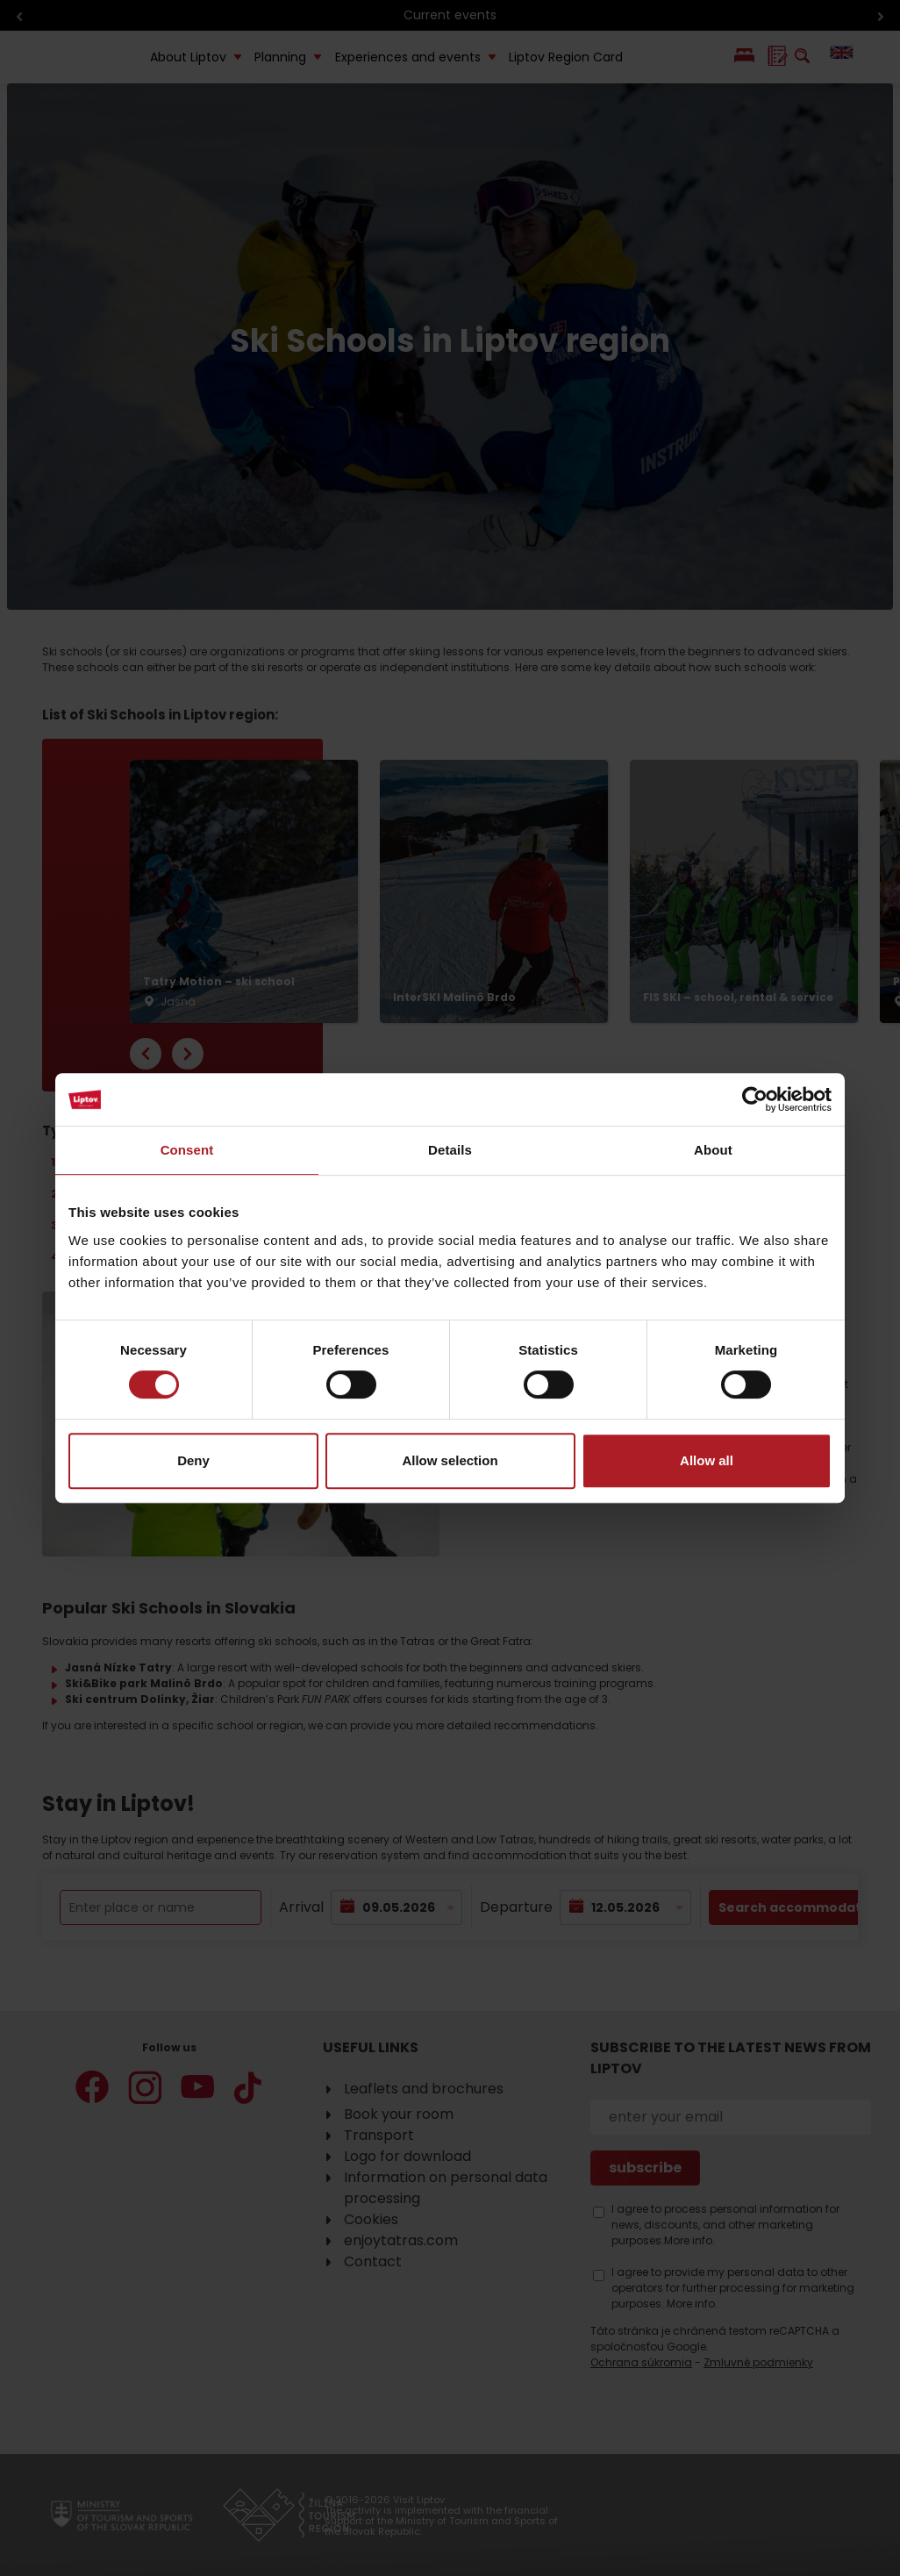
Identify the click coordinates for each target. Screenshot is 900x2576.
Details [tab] (450, 1149)
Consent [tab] (187, 1149)
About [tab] (713, 1149)
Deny (193, 1460)
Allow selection (449, 1460)
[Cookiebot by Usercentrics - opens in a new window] (755, 1099)
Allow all (706, 1460)
